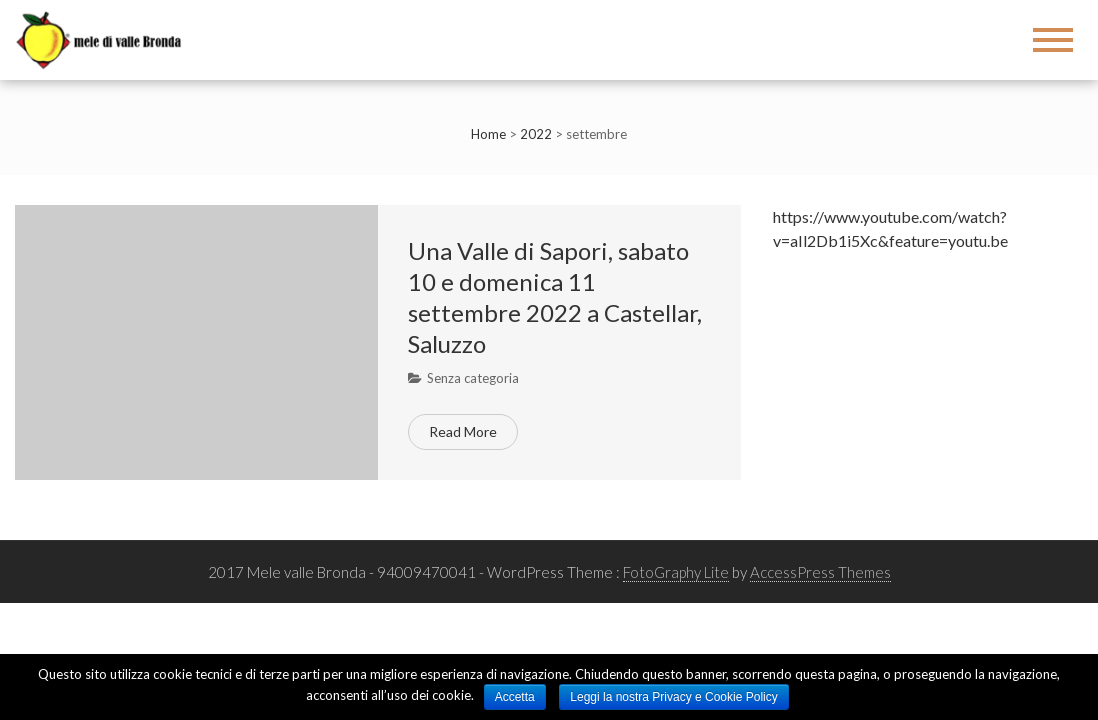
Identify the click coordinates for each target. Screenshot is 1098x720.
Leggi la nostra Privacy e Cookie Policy (673, 697)
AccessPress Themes (820, 572)
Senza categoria (473, 378)
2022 (536, 134)
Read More (463, 431)
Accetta (515, 697)
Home (488, 134)
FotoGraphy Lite (676, 572)
